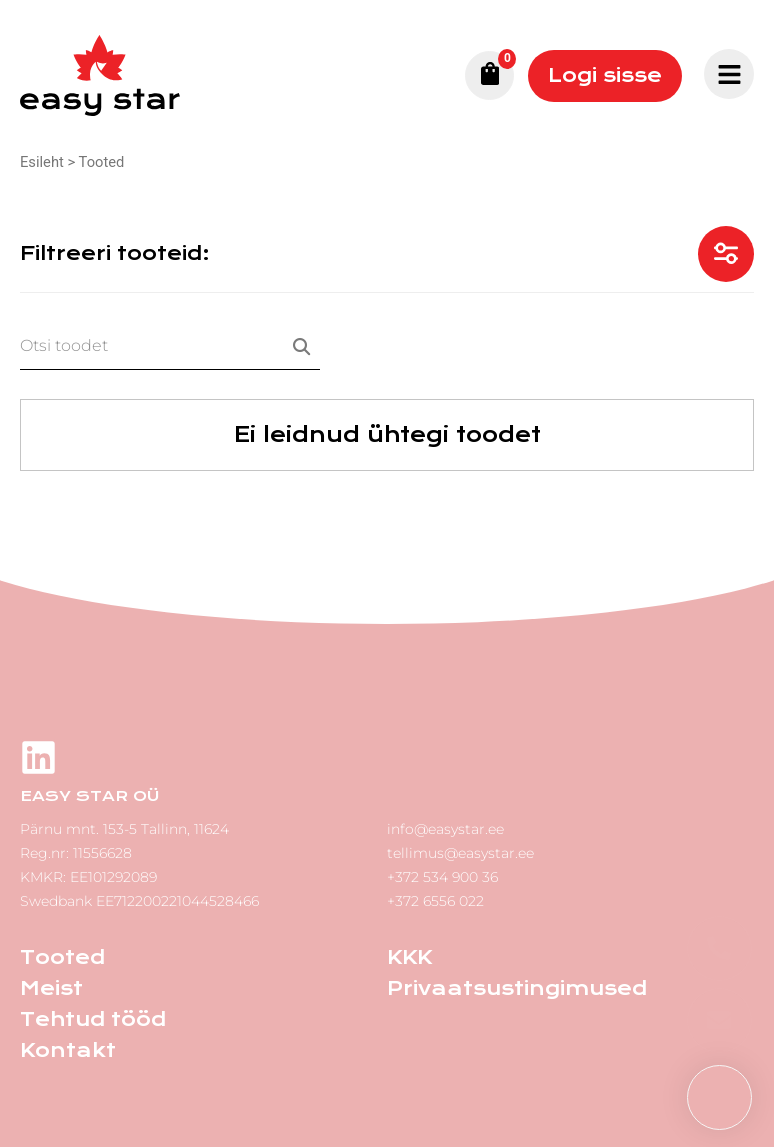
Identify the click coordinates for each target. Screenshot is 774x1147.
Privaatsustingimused (517, 988)
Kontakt (68, 1050)
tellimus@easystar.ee (460, 853)
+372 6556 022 (435, 901)
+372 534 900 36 (442, 877)
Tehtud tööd (93, 1019)
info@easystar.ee (445, 829)
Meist (51, 988)
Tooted (62, 957)
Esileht (42, 162)
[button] (719, 1097)
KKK (409, 957)
